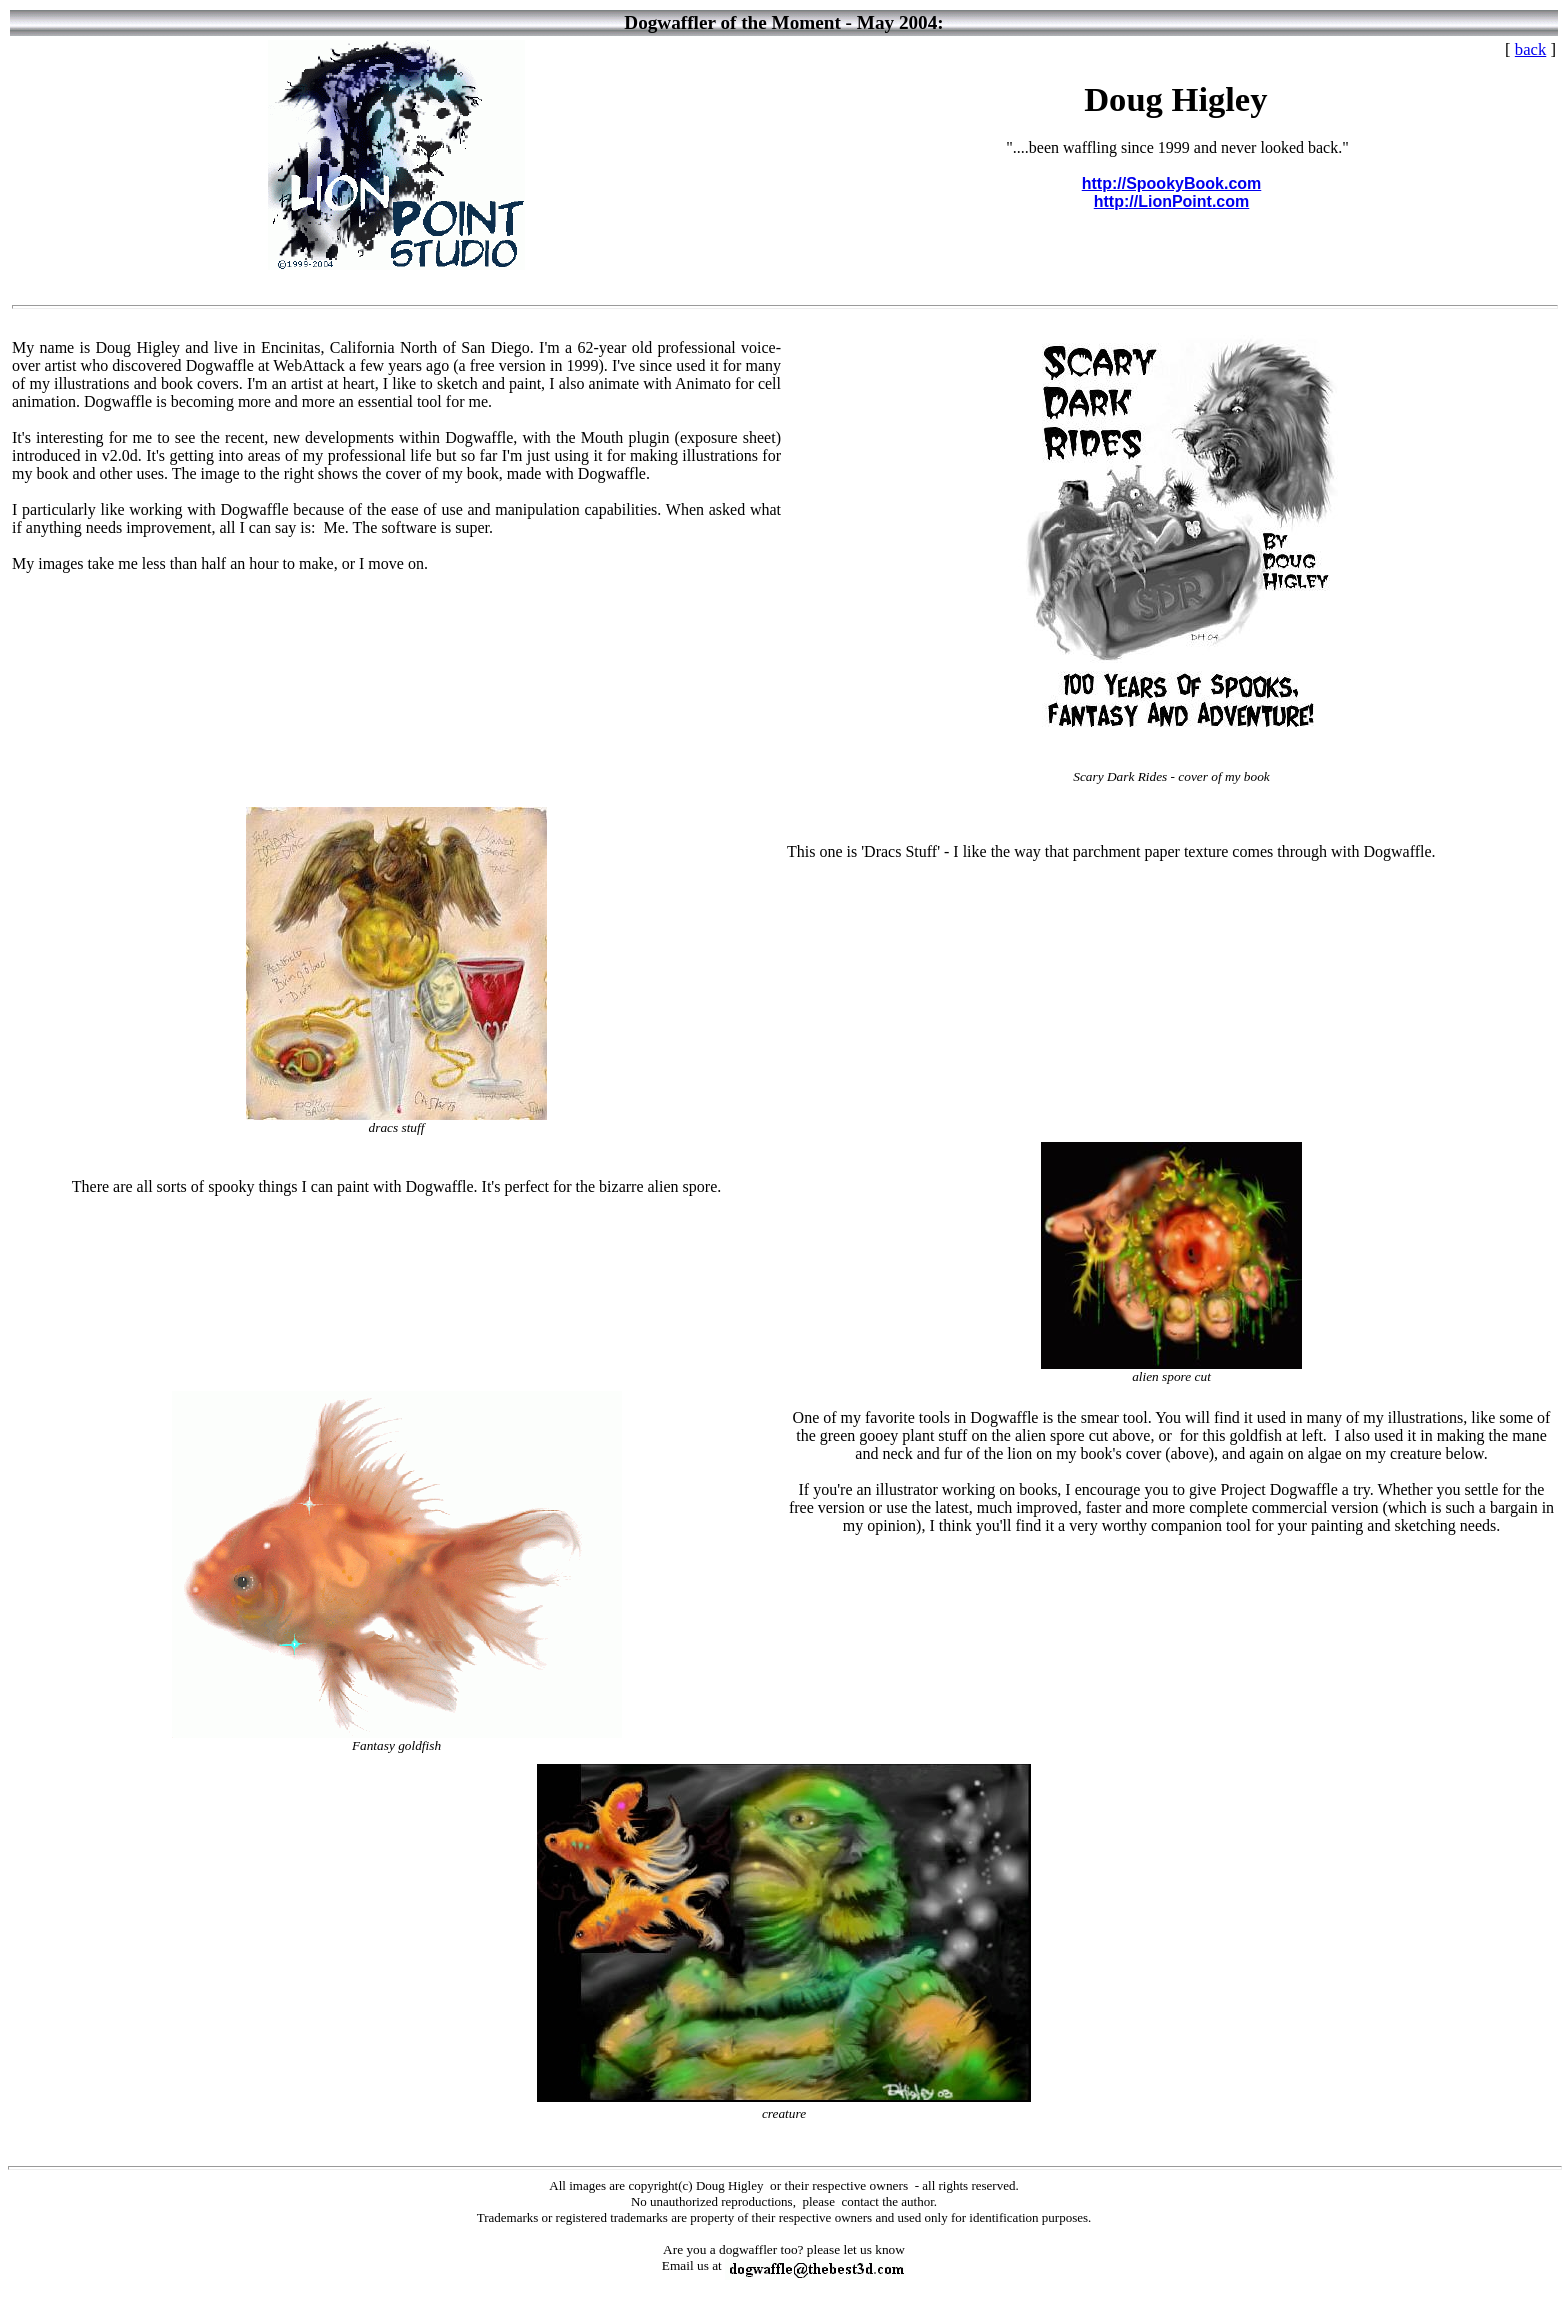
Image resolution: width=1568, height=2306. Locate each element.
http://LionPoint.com (1172, 201)
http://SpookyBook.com (1172, 183)
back (1530, 49)
